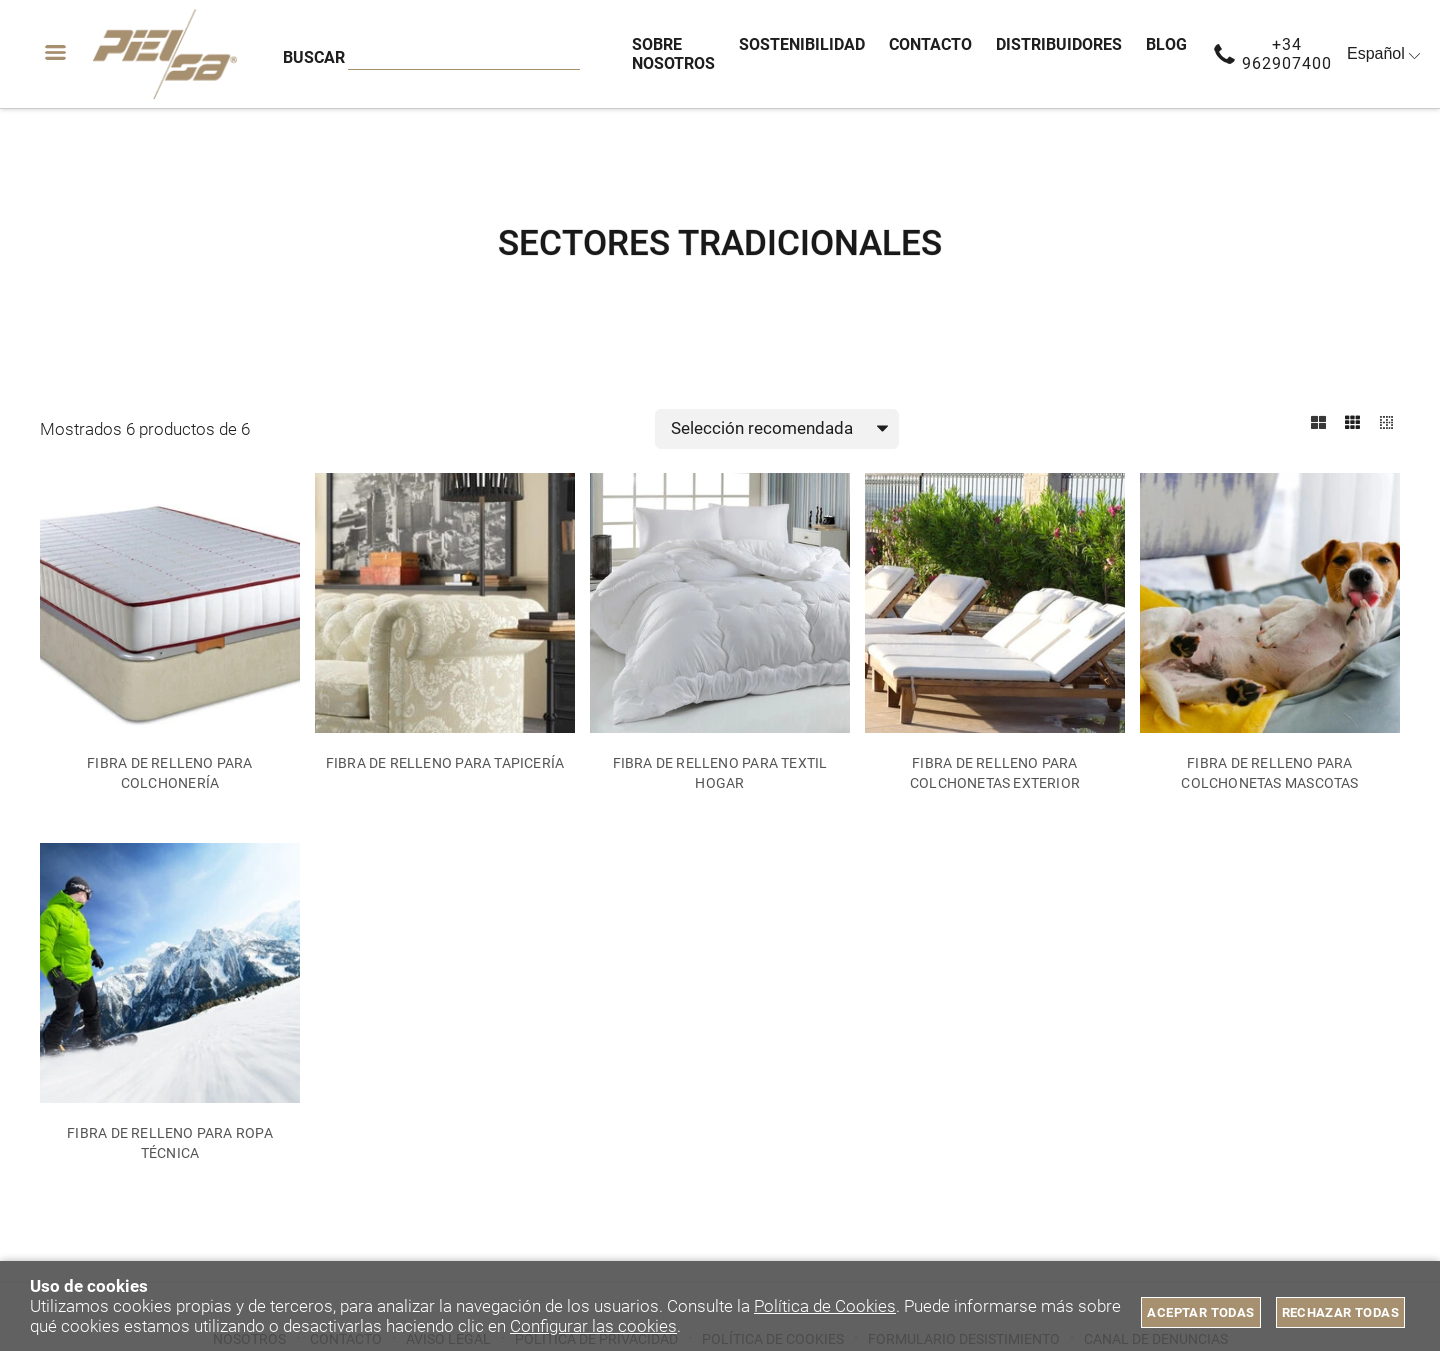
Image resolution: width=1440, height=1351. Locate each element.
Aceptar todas (1200, 1312)
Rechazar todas (1340, 1312)
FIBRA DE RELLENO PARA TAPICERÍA (445, 764)
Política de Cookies (825, 1306)
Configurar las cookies (593, 1326)
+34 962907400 (1287, 54)
